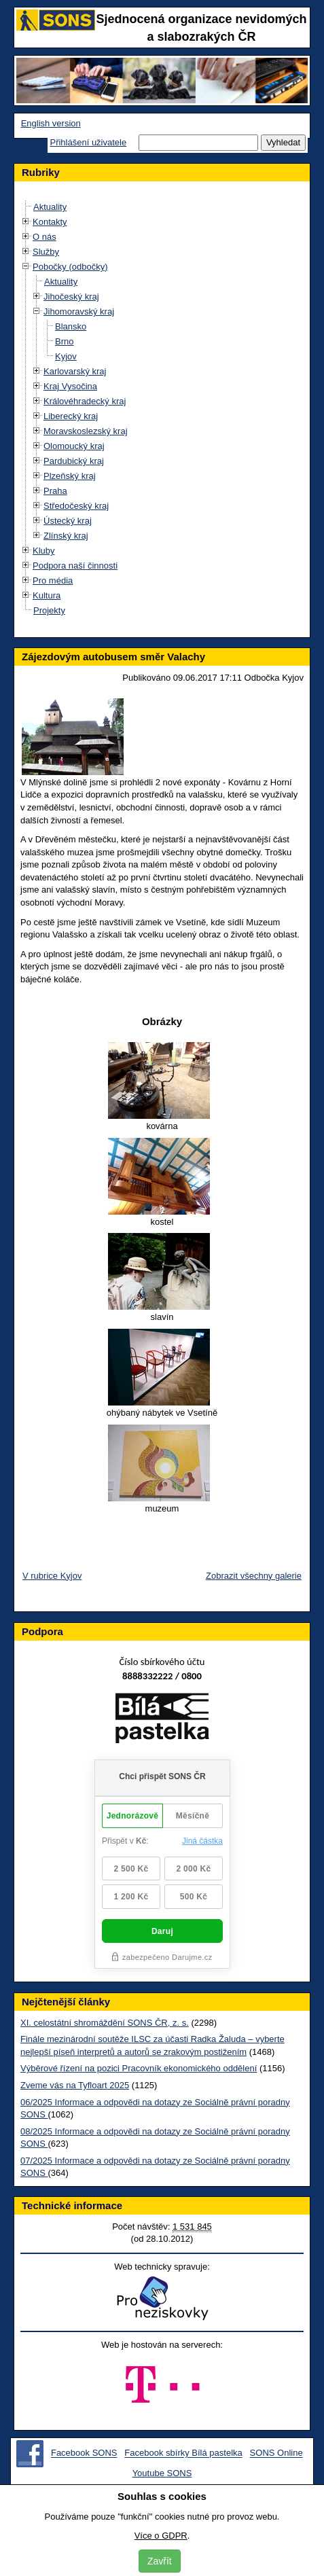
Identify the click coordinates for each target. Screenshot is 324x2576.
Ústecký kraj (67, 521)
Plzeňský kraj (69, 476)
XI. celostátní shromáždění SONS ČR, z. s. (104, 2023)
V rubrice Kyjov (52, 1576)
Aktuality (50, 207)
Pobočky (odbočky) (70, 267)
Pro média (53, 580)
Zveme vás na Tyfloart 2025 (74, 2085)
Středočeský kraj (76, 506)
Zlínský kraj (65, 536)
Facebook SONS (84, 2453)
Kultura (46, 595)
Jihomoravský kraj (78, 311)
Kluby (44, 550)
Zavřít (159, 2561)
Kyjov (66, 356)
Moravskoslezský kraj (85, 431)
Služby (46, 252)
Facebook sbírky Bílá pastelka (183, 2453)
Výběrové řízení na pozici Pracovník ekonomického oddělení (138, 2068)
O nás (44, 237)
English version (51, 123)
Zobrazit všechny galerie (254, 1576)
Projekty (49, 610)
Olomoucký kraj (74, 446)
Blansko (70, 326)
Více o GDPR (160, 2535)
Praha (55, 491)
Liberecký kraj (70, 416)
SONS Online (276, 2453)
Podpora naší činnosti (75, 565)
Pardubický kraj (73, 461)
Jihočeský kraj (71, 296)
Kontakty (50, 222)
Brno (64, 341)
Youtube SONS (162, 2473)
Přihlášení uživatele (88, 142)
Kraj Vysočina (70, 386)
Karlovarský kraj (74, 371)
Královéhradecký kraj (84, 401)
